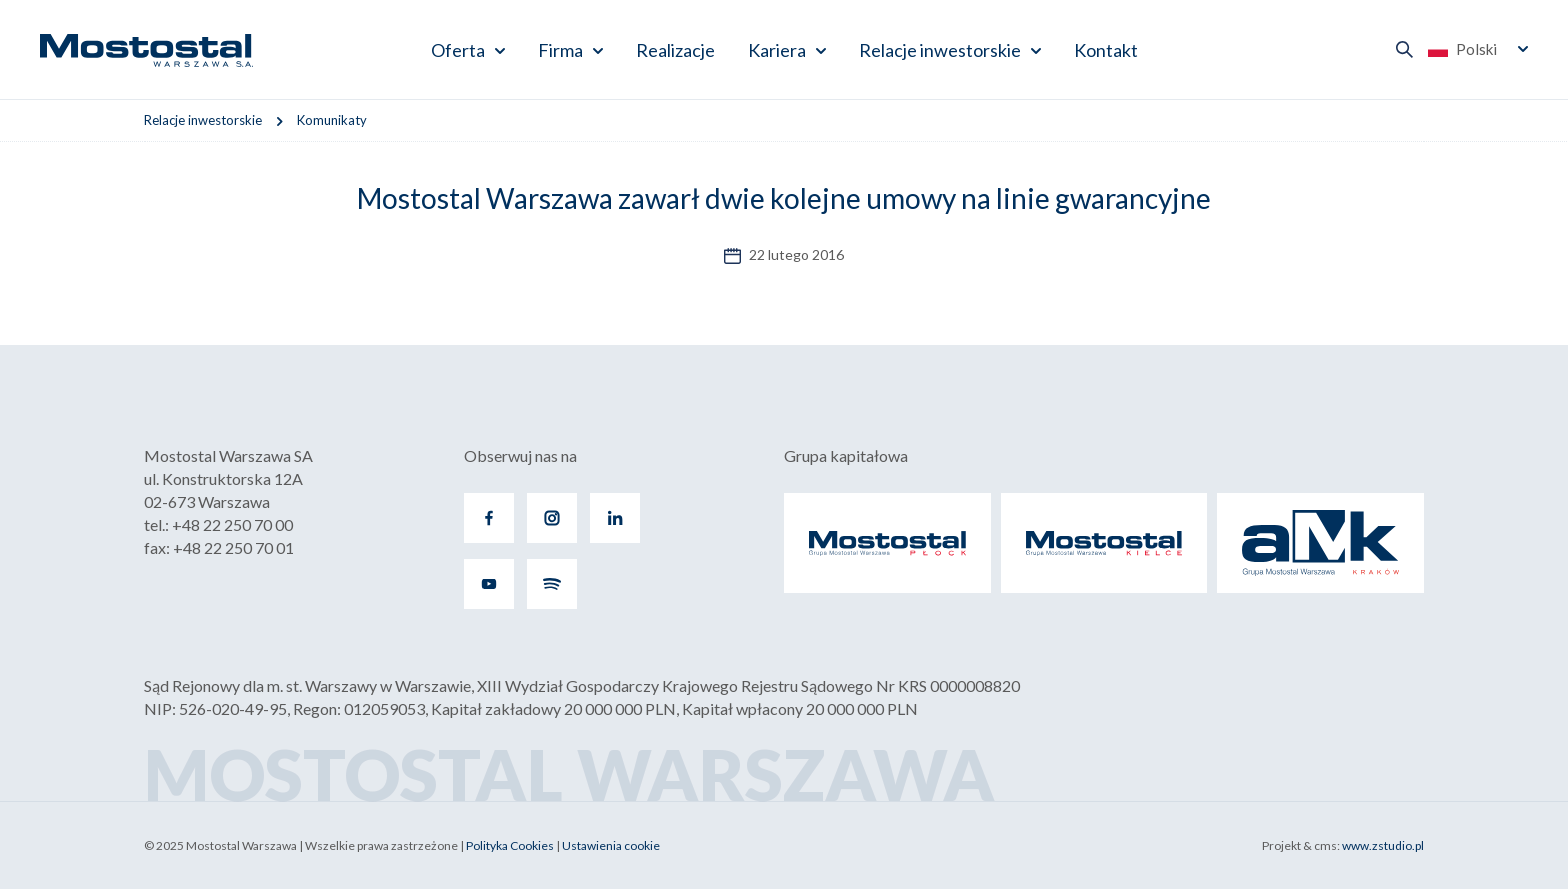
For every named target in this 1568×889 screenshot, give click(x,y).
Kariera (777, 50)
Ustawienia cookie (611, 845)
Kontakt (1106, 50)
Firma (560, 50)
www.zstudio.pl (1383, 845)
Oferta (458, 50)
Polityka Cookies (510, 845)
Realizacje (675, 50)
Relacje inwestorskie (940, 50)
